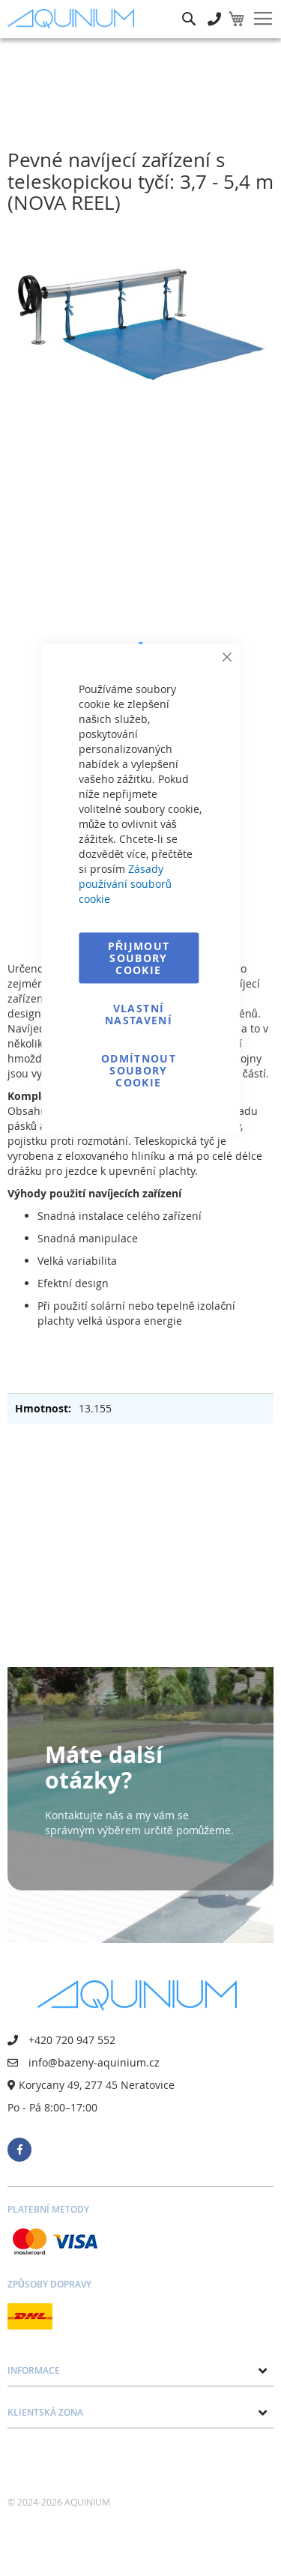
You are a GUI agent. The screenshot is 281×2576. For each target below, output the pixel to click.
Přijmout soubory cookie (139, 958)
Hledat (188, 7)
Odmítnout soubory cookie (138, 1070)
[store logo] (74, 18)
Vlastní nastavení (138, 1014)
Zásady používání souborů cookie (125, 884)
